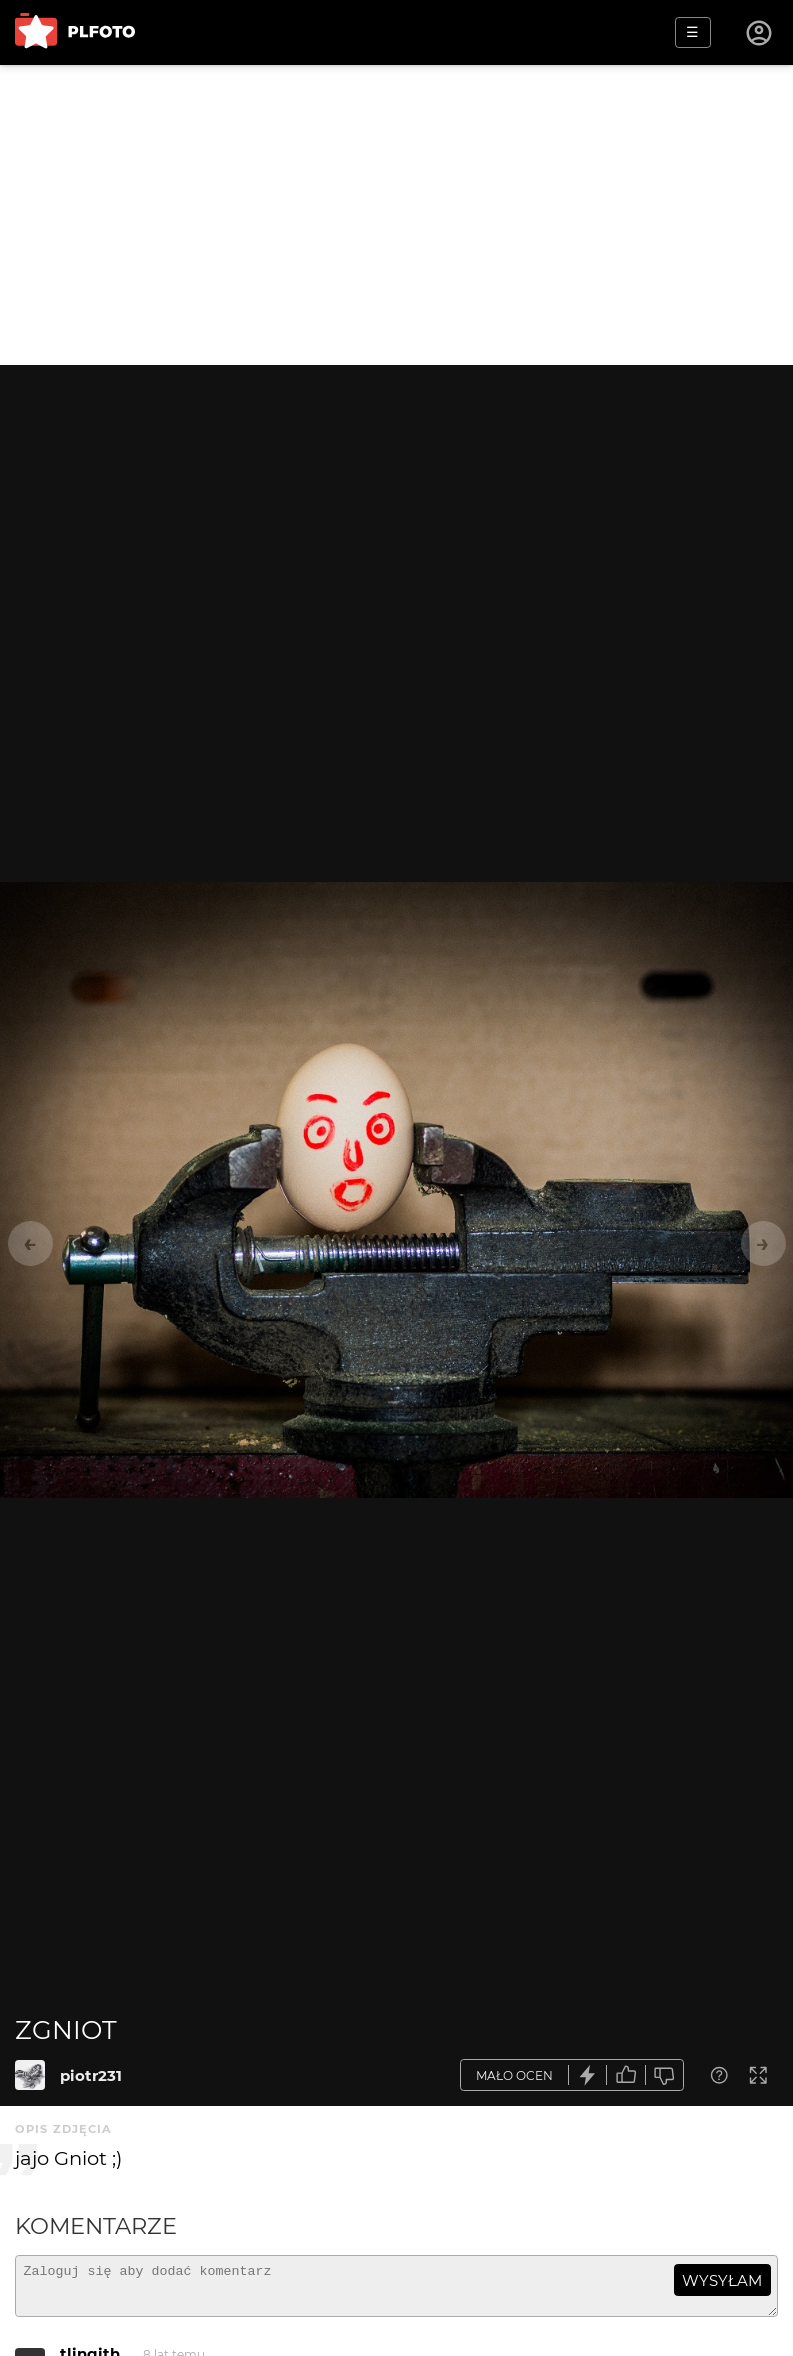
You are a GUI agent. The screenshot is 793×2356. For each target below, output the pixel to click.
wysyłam (722, 2280)
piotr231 (91, 2075)
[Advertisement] (396, 215)
